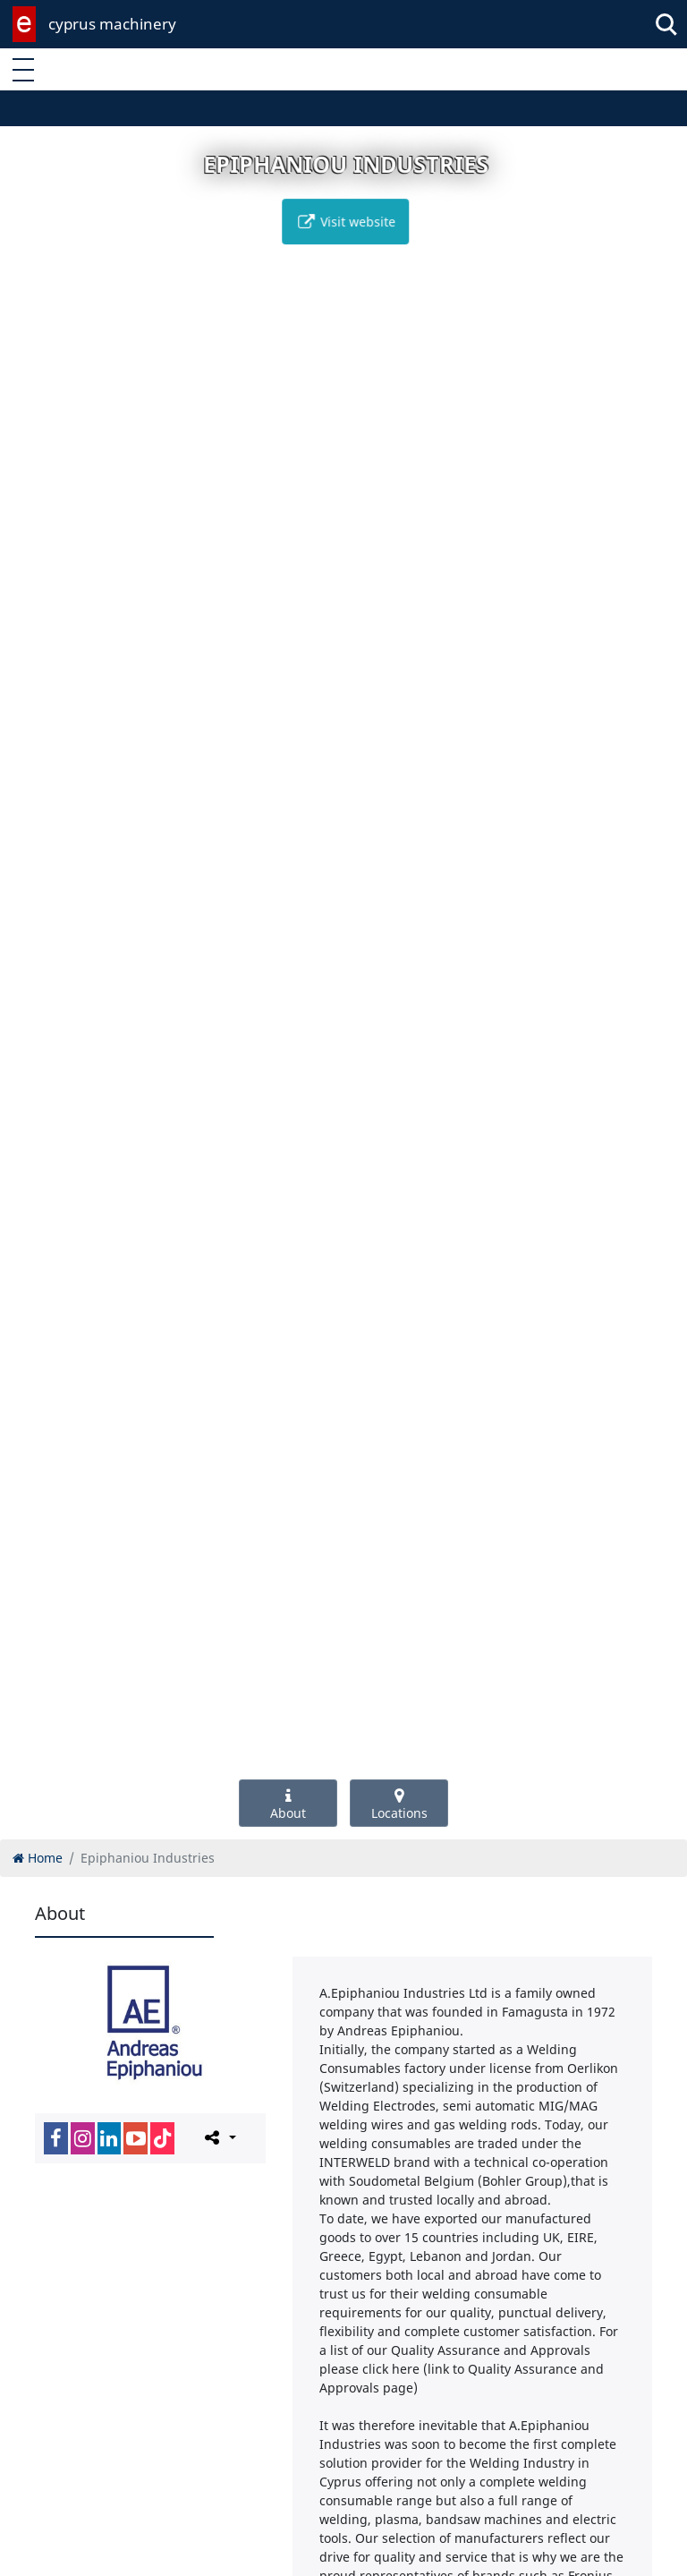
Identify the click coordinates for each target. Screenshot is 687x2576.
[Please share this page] (219, 2137)
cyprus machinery (112, 23)
